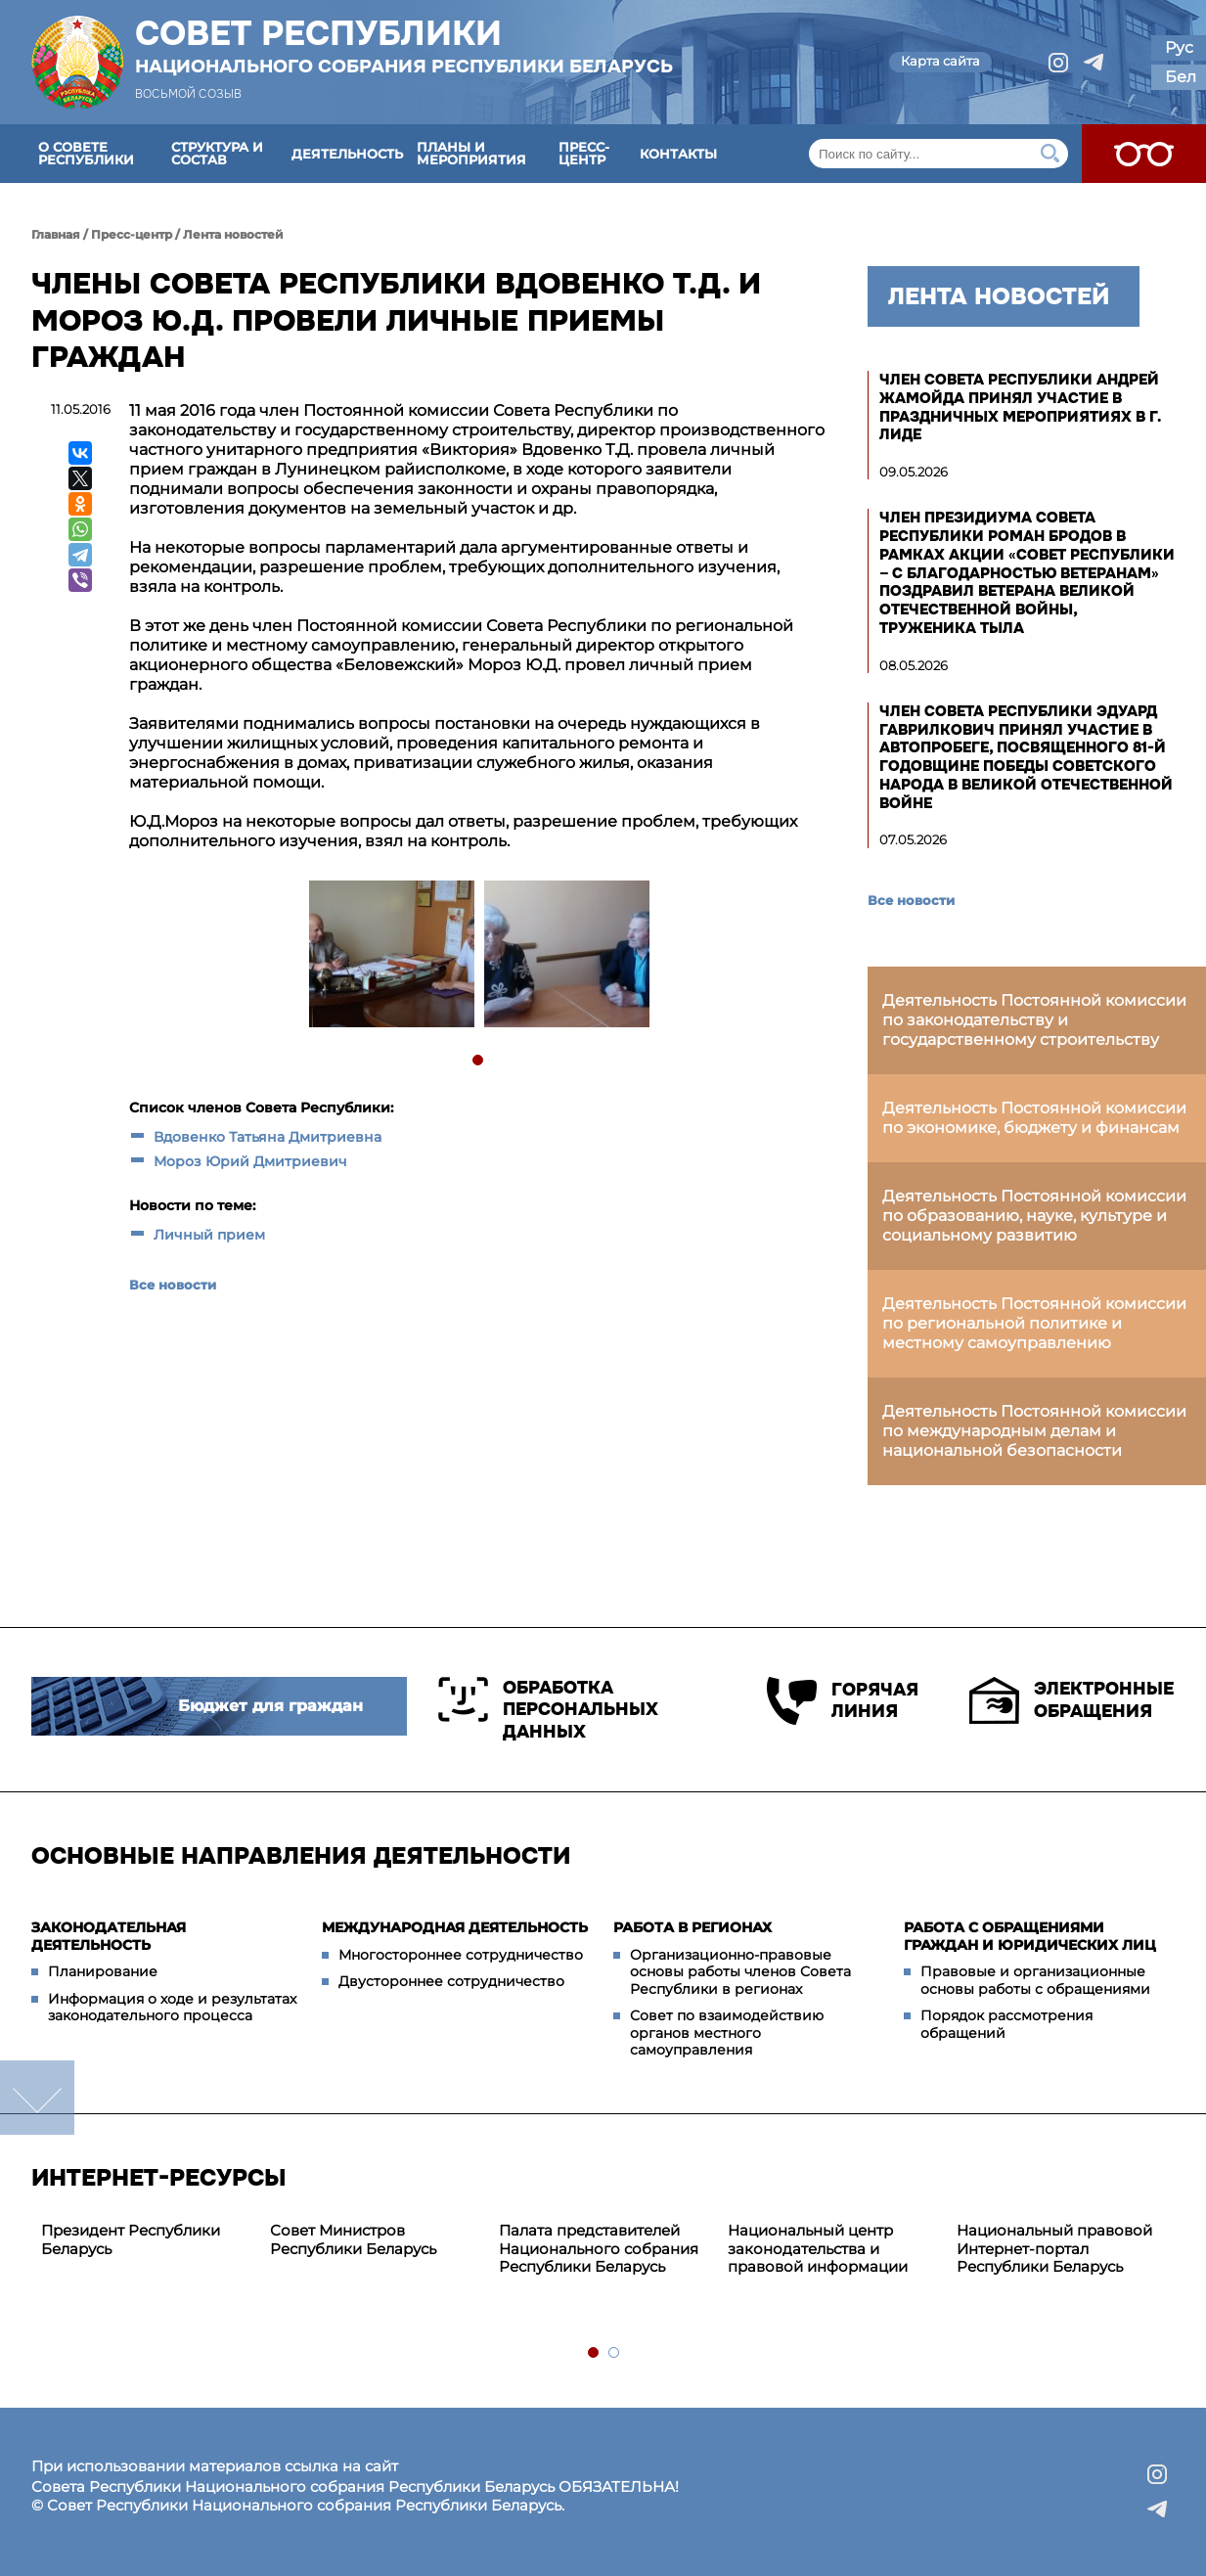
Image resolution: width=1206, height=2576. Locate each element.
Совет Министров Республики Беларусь (353, 2239)
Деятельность (347, 153)
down (37, 2097)
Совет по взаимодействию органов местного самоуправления (727, 2032)
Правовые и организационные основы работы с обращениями (1035, 1980)
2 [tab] (614, 2353)
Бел (1180, 77)
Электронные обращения (1071, 1700)
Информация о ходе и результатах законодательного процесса (172, 2007)
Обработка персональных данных (548, 1709)
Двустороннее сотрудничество (451, 1981)
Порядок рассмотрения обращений (1006, 2024)
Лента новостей (233, 234)
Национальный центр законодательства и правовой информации (818, 2249)
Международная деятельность (455, 1927)
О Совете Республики (86, 153)
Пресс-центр (583, 153)
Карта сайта (940, 60)
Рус (1179, 47)
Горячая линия (837, 1701)
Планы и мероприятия (471, 153)
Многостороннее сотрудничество (460, 1955)
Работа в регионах (692, 1927)
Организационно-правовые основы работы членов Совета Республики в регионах (740, 1972)
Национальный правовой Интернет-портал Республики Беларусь (1054, 2249)
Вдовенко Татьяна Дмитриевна (267, 1137)
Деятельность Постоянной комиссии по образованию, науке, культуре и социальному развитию (1034, 1215)
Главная (55, 234)
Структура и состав (217, 153)
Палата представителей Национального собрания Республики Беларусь (598, 2249)
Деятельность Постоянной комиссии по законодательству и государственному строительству (1034, 1020)
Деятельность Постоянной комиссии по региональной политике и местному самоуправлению (1034, 1323)
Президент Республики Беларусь (130, 2239)
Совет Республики (404, 46)
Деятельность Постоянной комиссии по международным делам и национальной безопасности (1034, 1431)
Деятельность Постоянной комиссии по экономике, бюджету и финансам (1034, 1118)
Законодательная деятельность (108, 1936)
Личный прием (209, 1234)
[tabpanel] (390, 956)
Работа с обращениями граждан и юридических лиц (1030, 1936)
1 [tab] (478, 1061)
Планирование (102, 1971)
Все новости (172, 1284)
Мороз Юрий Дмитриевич (250, 1161)
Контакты (678, 153)
